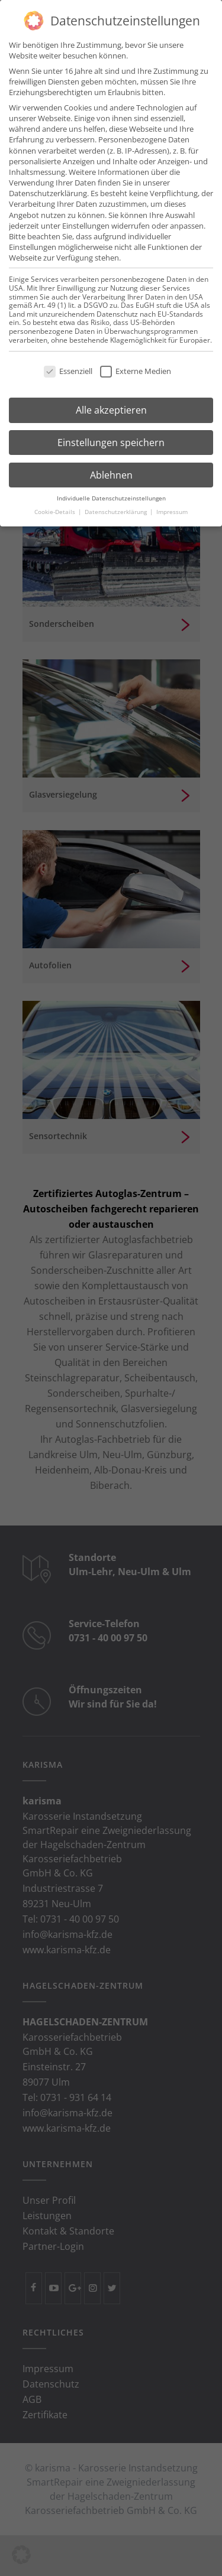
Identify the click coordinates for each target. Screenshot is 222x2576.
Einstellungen (86, 221)
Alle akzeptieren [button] (111, 405)
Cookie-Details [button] (55, 508)
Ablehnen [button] (111, 470)
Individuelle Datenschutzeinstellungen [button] (111, 494)
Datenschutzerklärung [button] (117, 508)
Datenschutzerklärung (48, 189)
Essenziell (68, 367)
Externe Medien (135, 367)
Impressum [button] (172, 508)
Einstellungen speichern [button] (111, 438)
